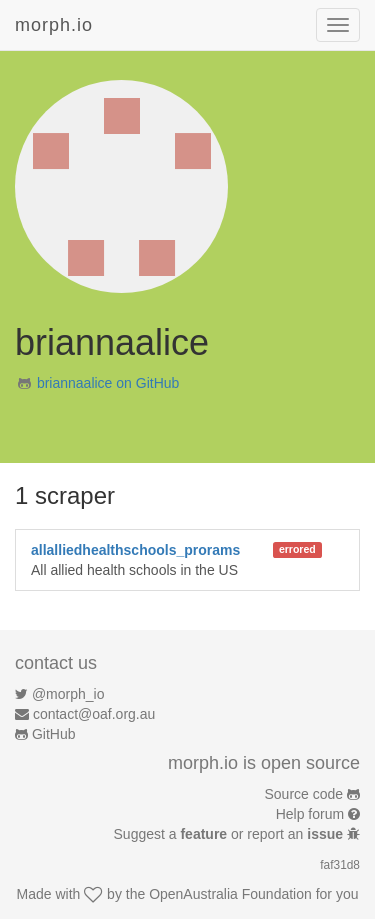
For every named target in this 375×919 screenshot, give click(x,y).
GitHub (54, 734)
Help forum (310, 814)
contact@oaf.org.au (94, 714)
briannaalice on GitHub (108, 383)
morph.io (54, 25)
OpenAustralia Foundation (230, 894)
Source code (304, 794)
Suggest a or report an (230, 834)
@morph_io (68, 694)
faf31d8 (340, 865)
